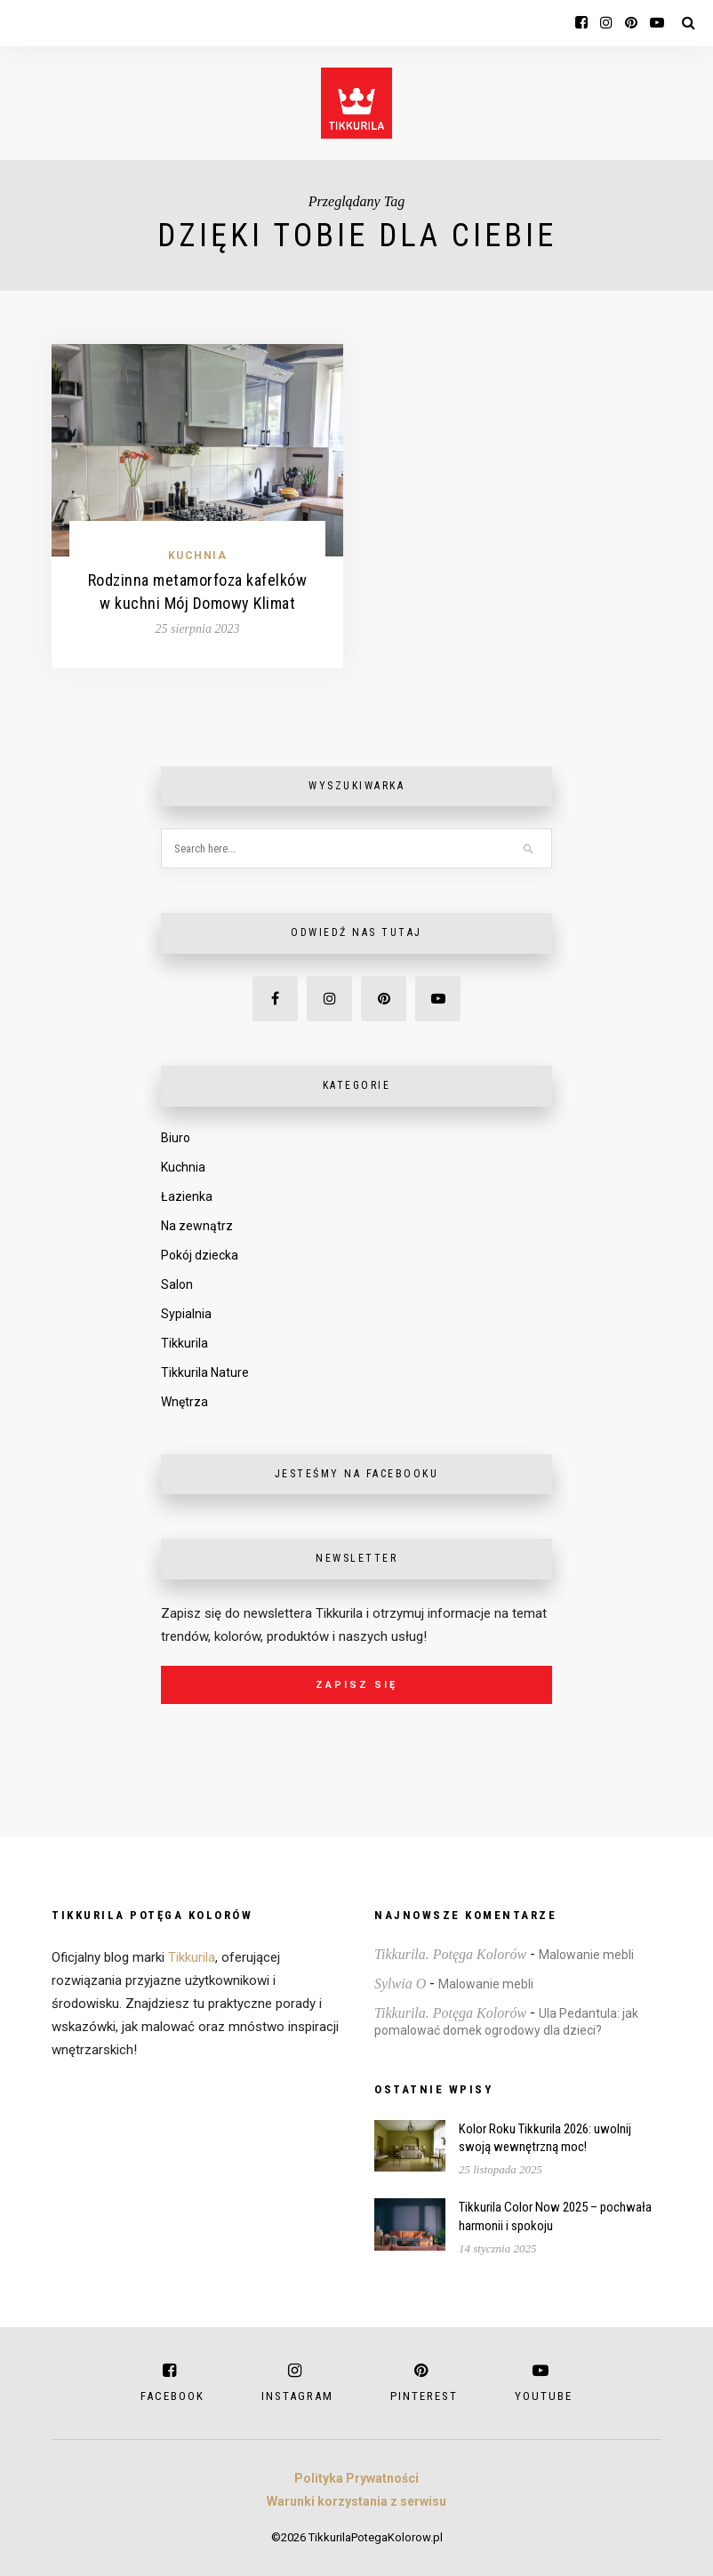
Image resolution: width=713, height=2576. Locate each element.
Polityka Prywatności (356, 2478)
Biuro (175, 1138)
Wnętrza (184, 1402)
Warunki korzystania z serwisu (356, 2501)
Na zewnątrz (197, 1226)
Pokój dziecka (199, 1255)
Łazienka (186, 1196)
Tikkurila (184, 1343)
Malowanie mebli (586, 1955)
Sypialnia (186, 1314)
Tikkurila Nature (205, 1372)
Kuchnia (198, 555)
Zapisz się (356, 1685)
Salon (177, 1284)
